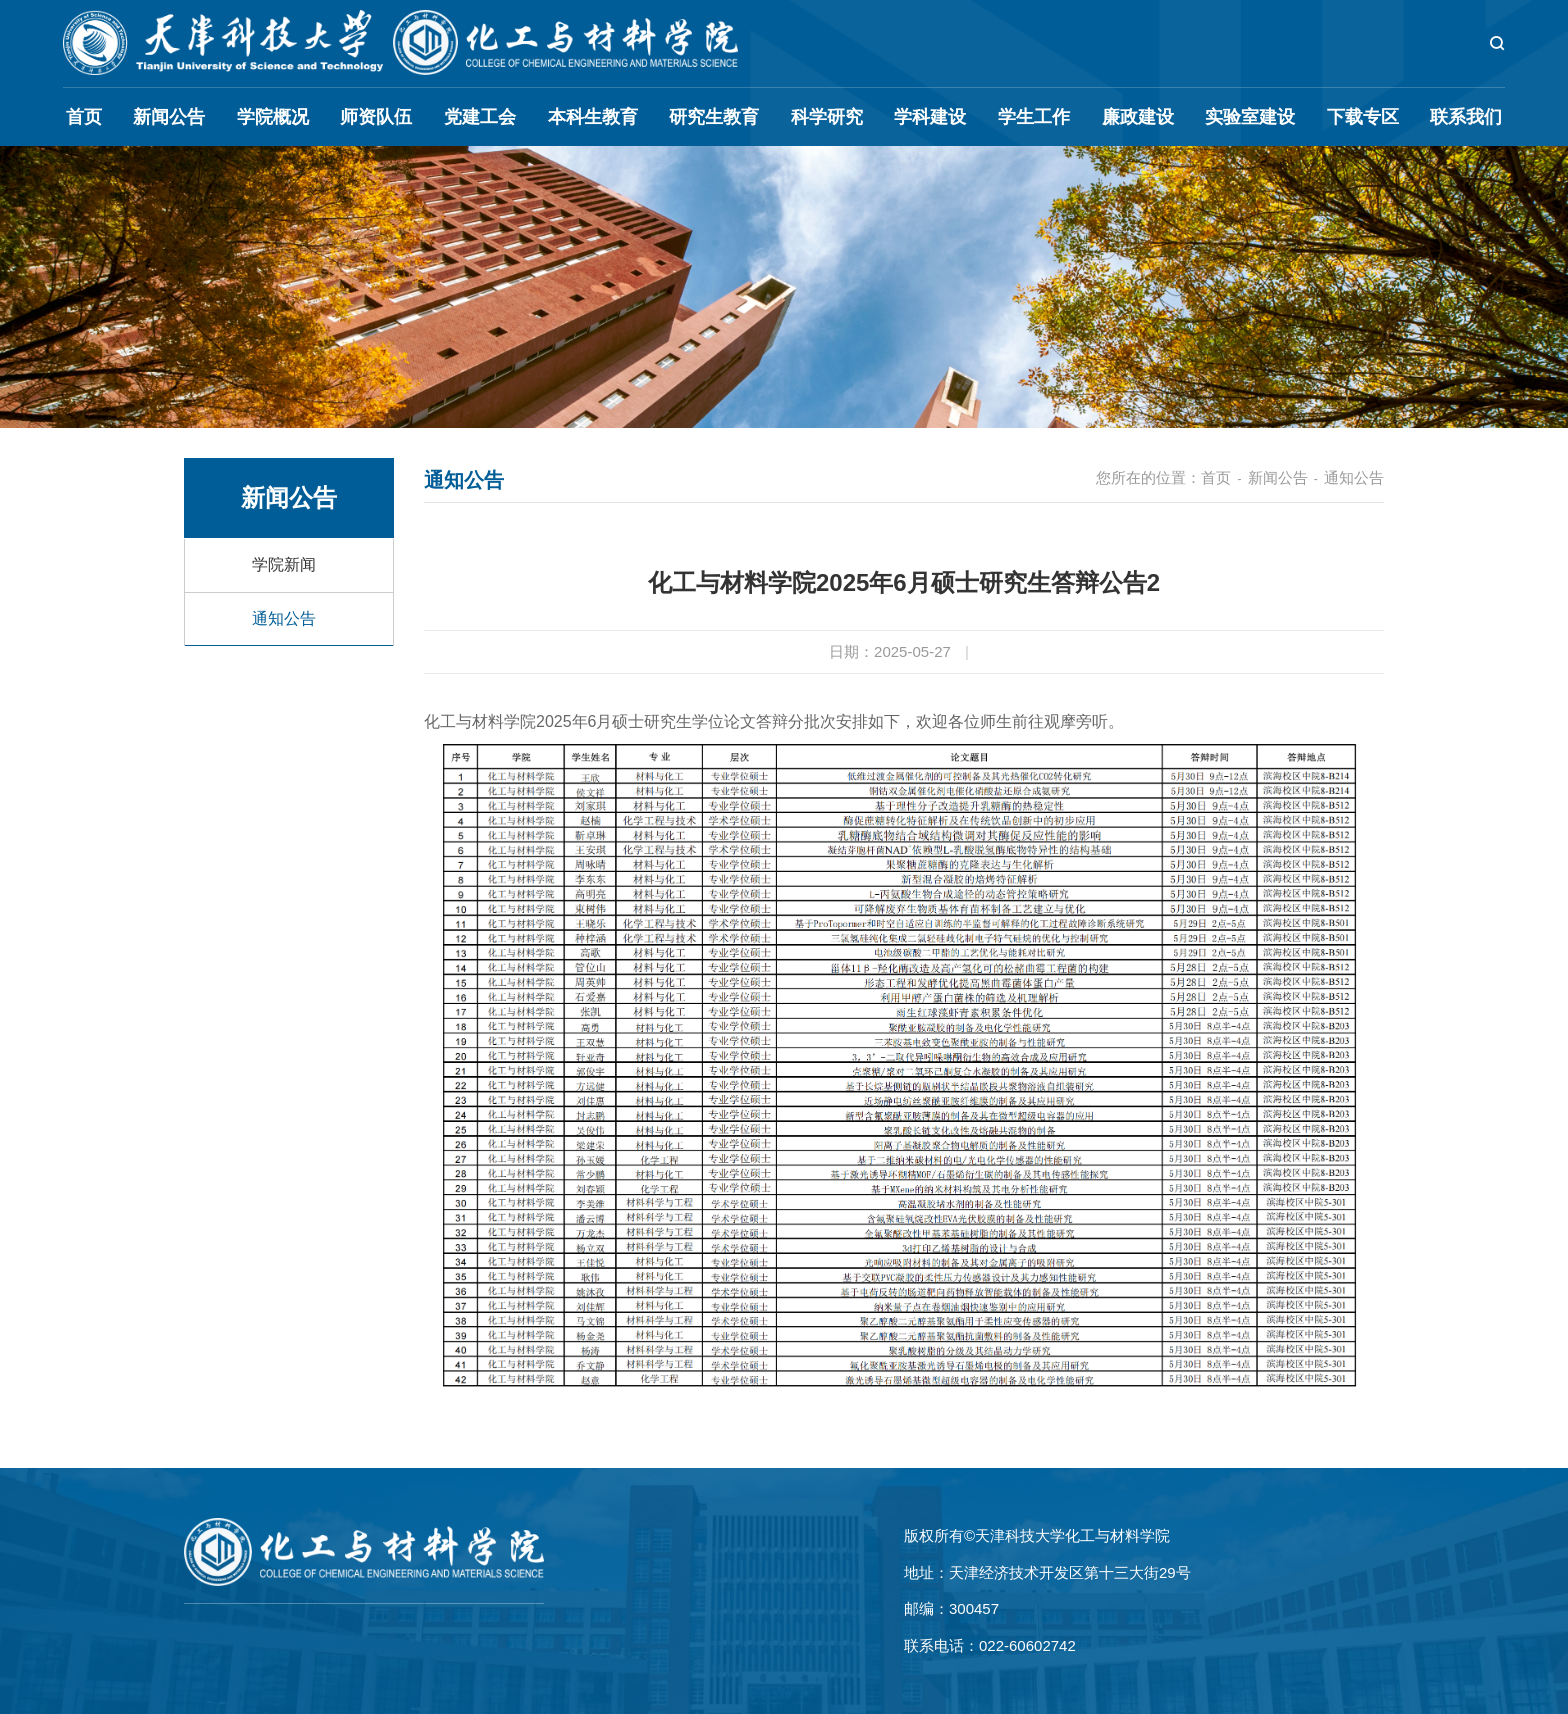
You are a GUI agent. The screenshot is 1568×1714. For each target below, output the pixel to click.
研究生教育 (714, 117)
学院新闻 (284, 564)
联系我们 (1466, 117)
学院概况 (273, 117)
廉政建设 (1138, 117)
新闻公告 (169, 117)
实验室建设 (1250, 117)
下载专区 (1363, 117)
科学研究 (827, 117)
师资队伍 (376, 117)
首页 (84, 117)
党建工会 (480, 117)
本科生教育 (593, 117)
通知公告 (284, 618)
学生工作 (1034, 117)
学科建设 (930, 117)
